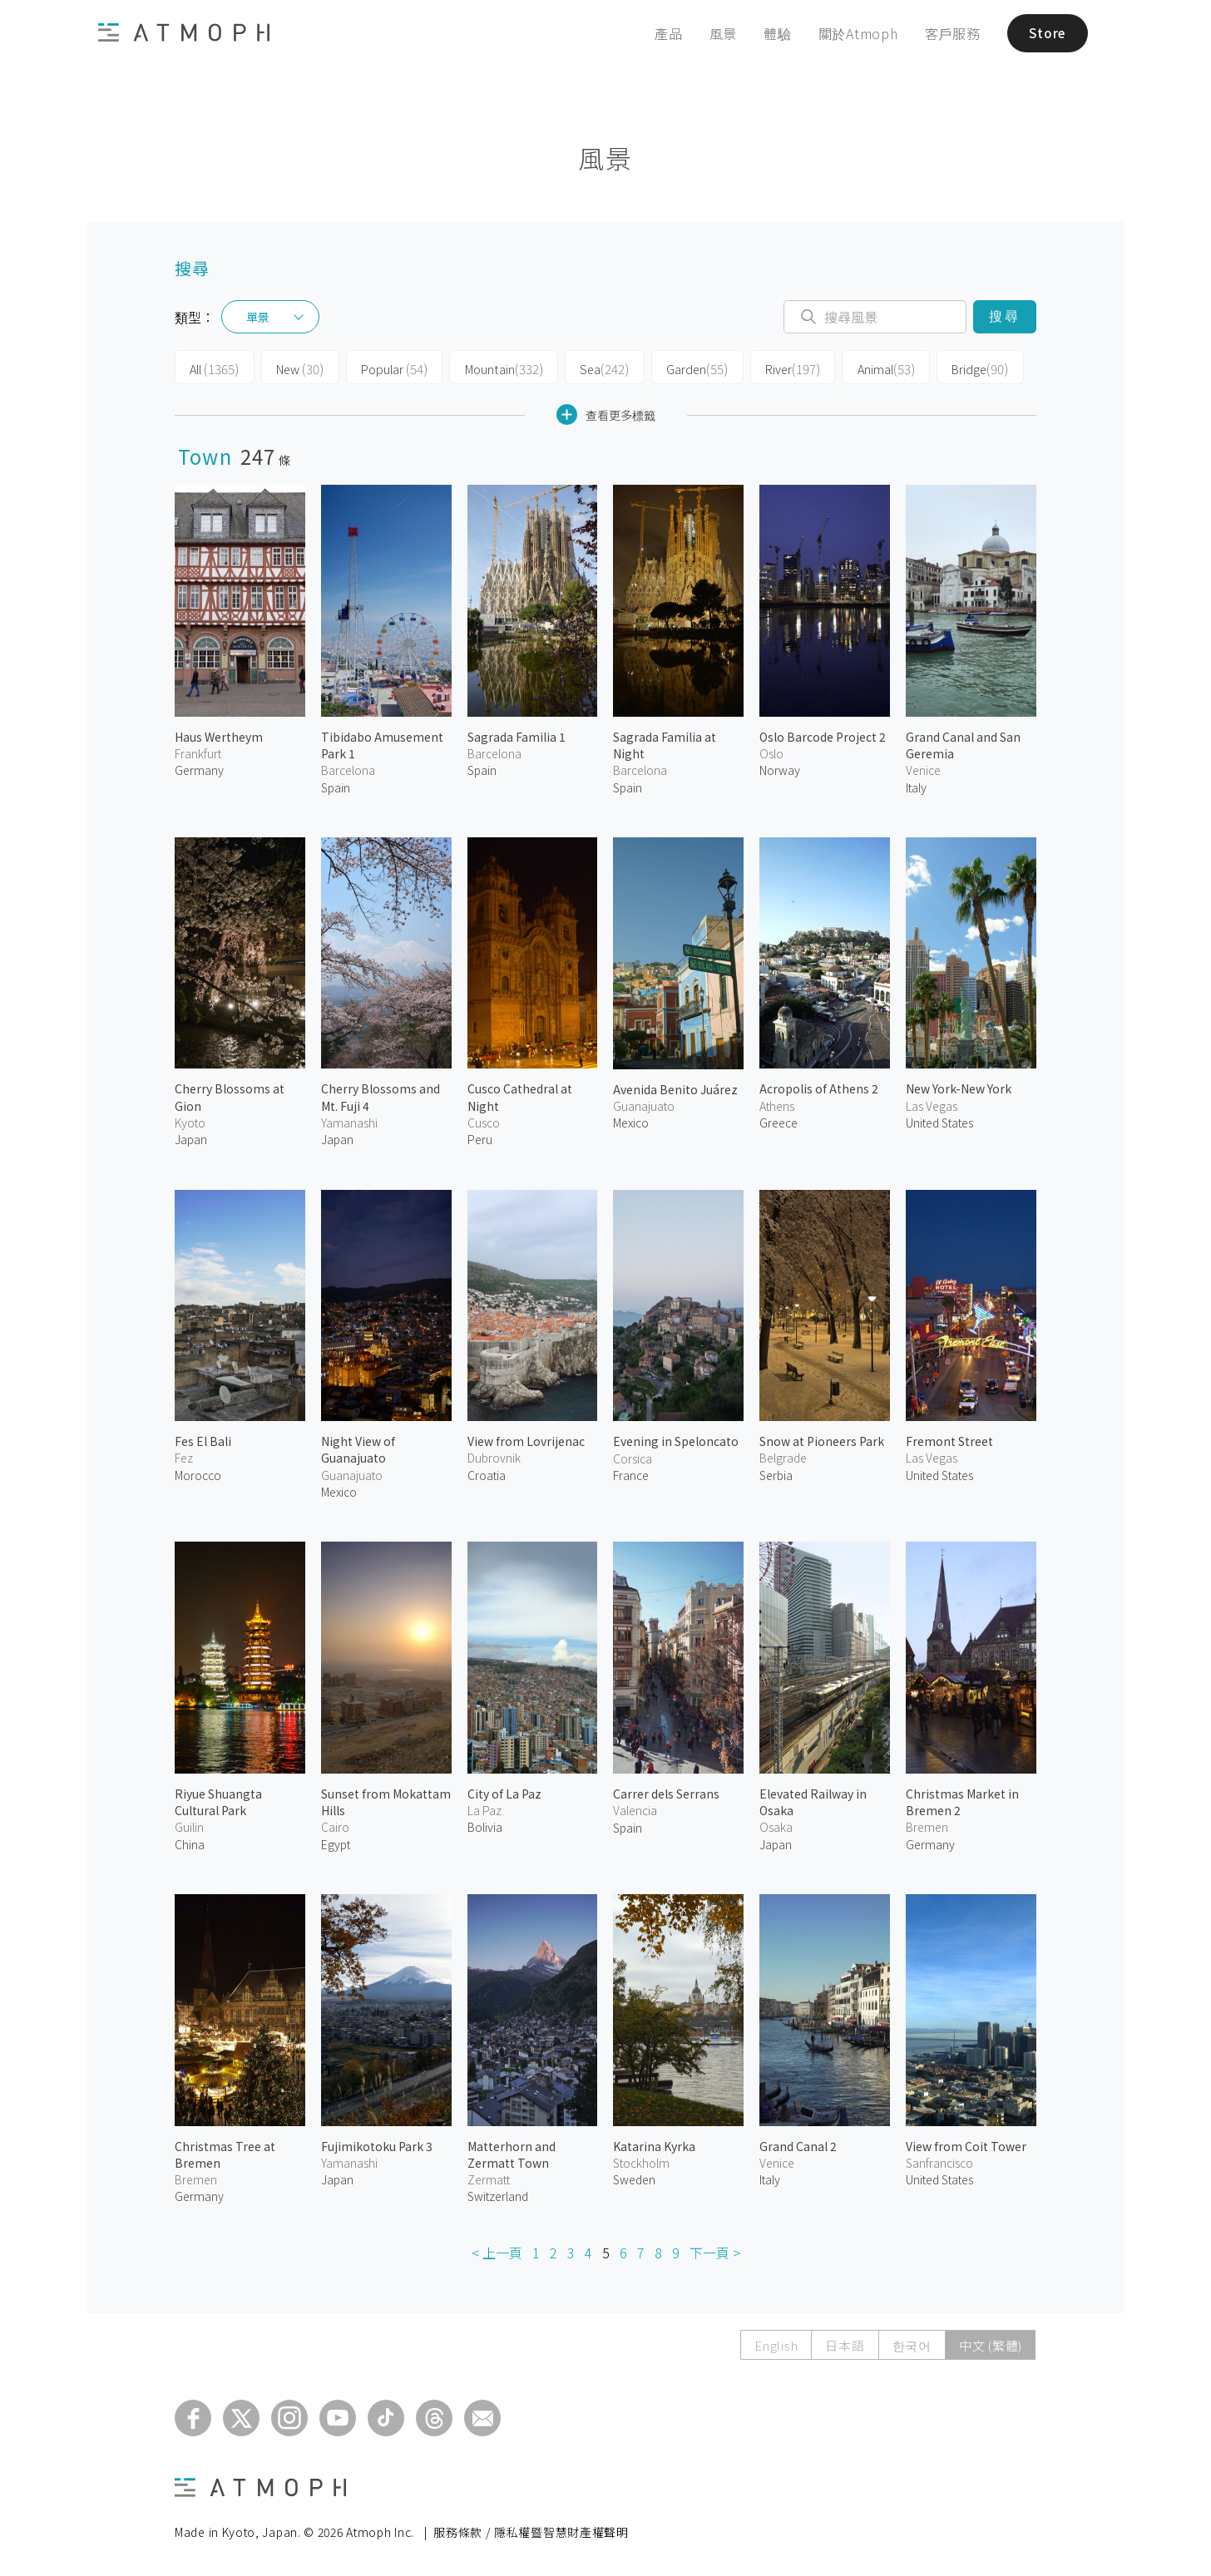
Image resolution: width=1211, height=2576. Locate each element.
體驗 (773, 33)
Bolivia (484, 1826)
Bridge (952, 367)
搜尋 (1004, 316)
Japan (191, 1138)
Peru (479, 1138)
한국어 (912, 2344)
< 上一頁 (497, 2252)
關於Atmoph (852, 33)
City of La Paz (504, 1792)
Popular (386, 367)
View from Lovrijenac (526, 1440)
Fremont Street (949, 1440)
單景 (257, 316)
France (631, 1474)
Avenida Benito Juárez (675, 1087)
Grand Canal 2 (798, 2144)
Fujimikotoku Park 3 (376, 2144)
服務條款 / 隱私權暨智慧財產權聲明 (531, 2531)
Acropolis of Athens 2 (818, 1087)
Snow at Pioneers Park (821, 1440)
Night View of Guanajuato (358, 1448)
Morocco (198, 1474)
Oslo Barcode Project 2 (822, 736)
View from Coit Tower (966, 2144)
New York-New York (958, 1087)
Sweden (634, 2178)
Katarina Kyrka (654, 2144)
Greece (778, 1121)
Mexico (631, 1121)
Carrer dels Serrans (666, 1792)
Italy (916, 785)
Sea (588, 367)
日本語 (844, 2344)
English (776, 2344)
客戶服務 (947, 33)
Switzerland (497, 2195)
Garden (677, 367)
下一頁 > (715, 2252)
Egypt (335, 1843)
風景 (718, 33)
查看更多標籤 (605, 413)
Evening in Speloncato (676, 1440)
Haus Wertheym (219, 736)
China (190, 1843)
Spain (335, 785)
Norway (779, 769)
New (295, 367)
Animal (860, 367)
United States (939, 1121)
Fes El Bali (203, 1440)
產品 (664, 33)
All (212, 367)
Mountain (492, 367)
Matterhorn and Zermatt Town (511, 2152)
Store (1044, 33)
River (769, 367)
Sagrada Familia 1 (516, 736)
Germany (199, 769)
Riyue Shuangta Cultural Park (218, 1801)
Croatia (486, 1474)
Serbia (776, 1474)
